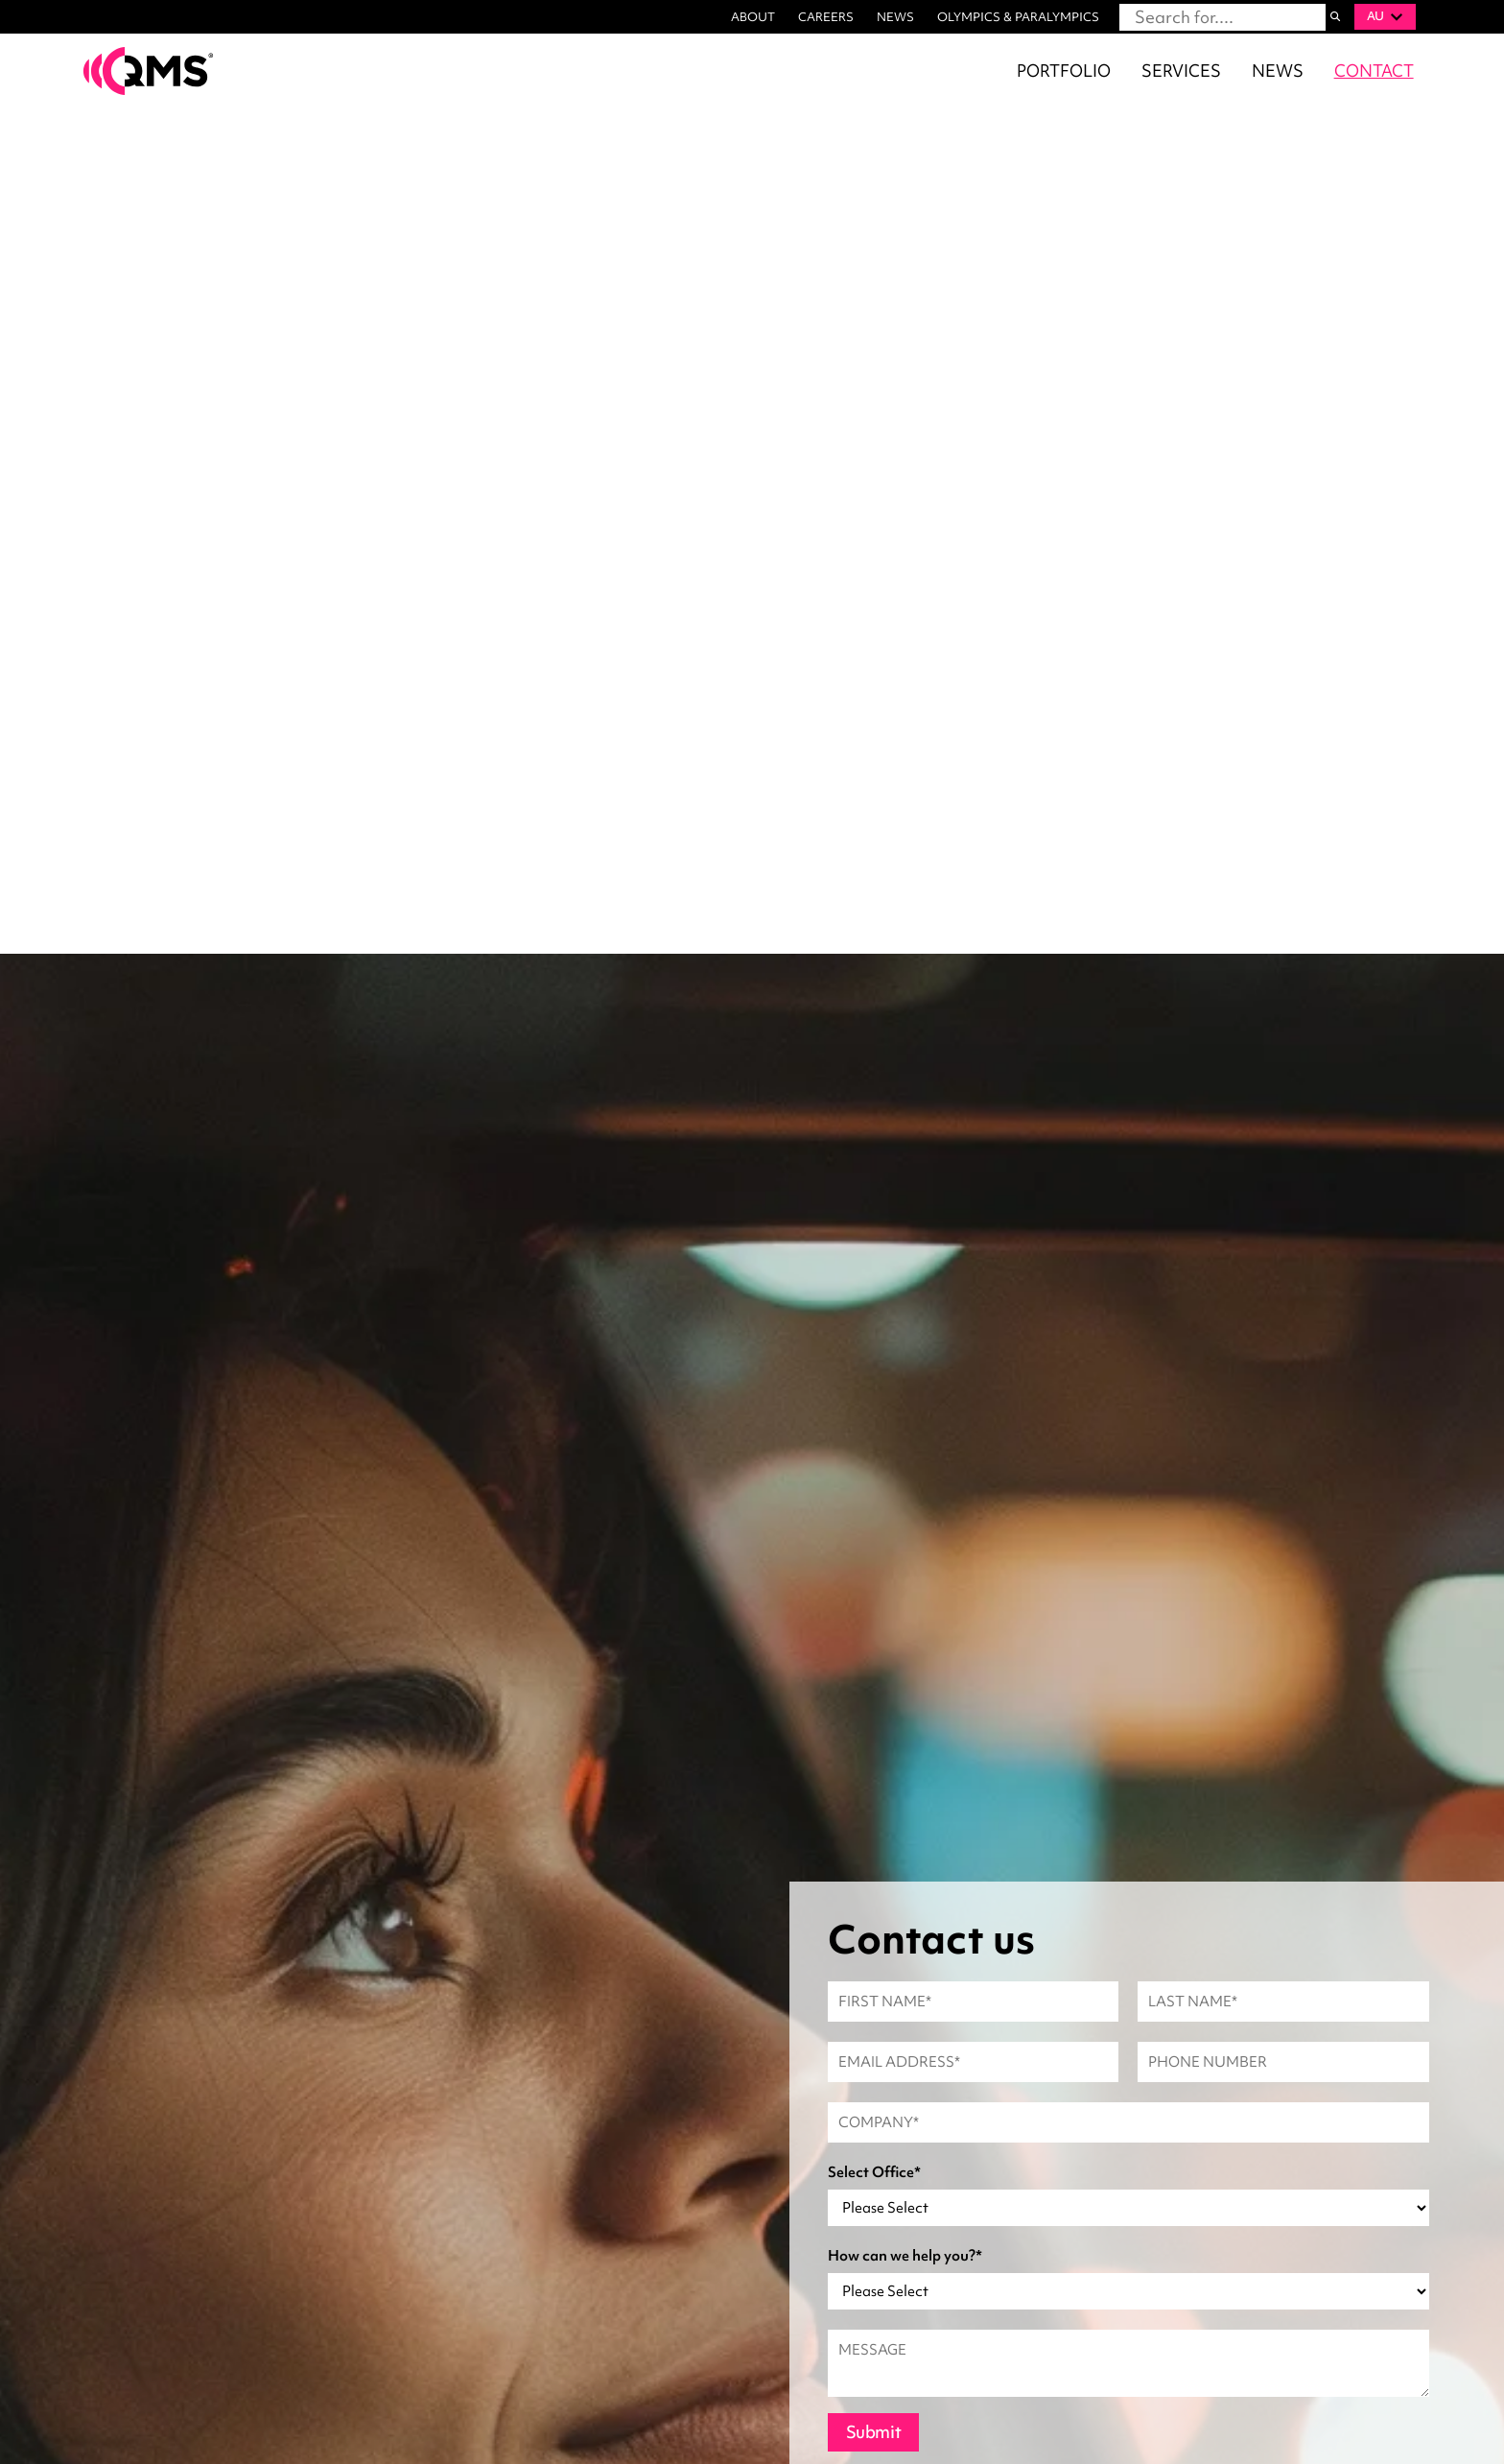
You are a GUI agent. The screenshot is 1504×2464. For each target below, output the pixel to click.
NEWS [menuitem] (895, 17)
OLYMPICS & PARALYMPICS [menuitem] (1018, 17)
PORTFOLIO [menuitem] (1064, 70)
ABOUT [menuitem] (753, 17)
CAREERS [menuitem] (826, 17)
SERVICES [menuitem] (1181, 70)
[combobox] (1222, 17)
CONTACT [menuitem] (1374, 70)
